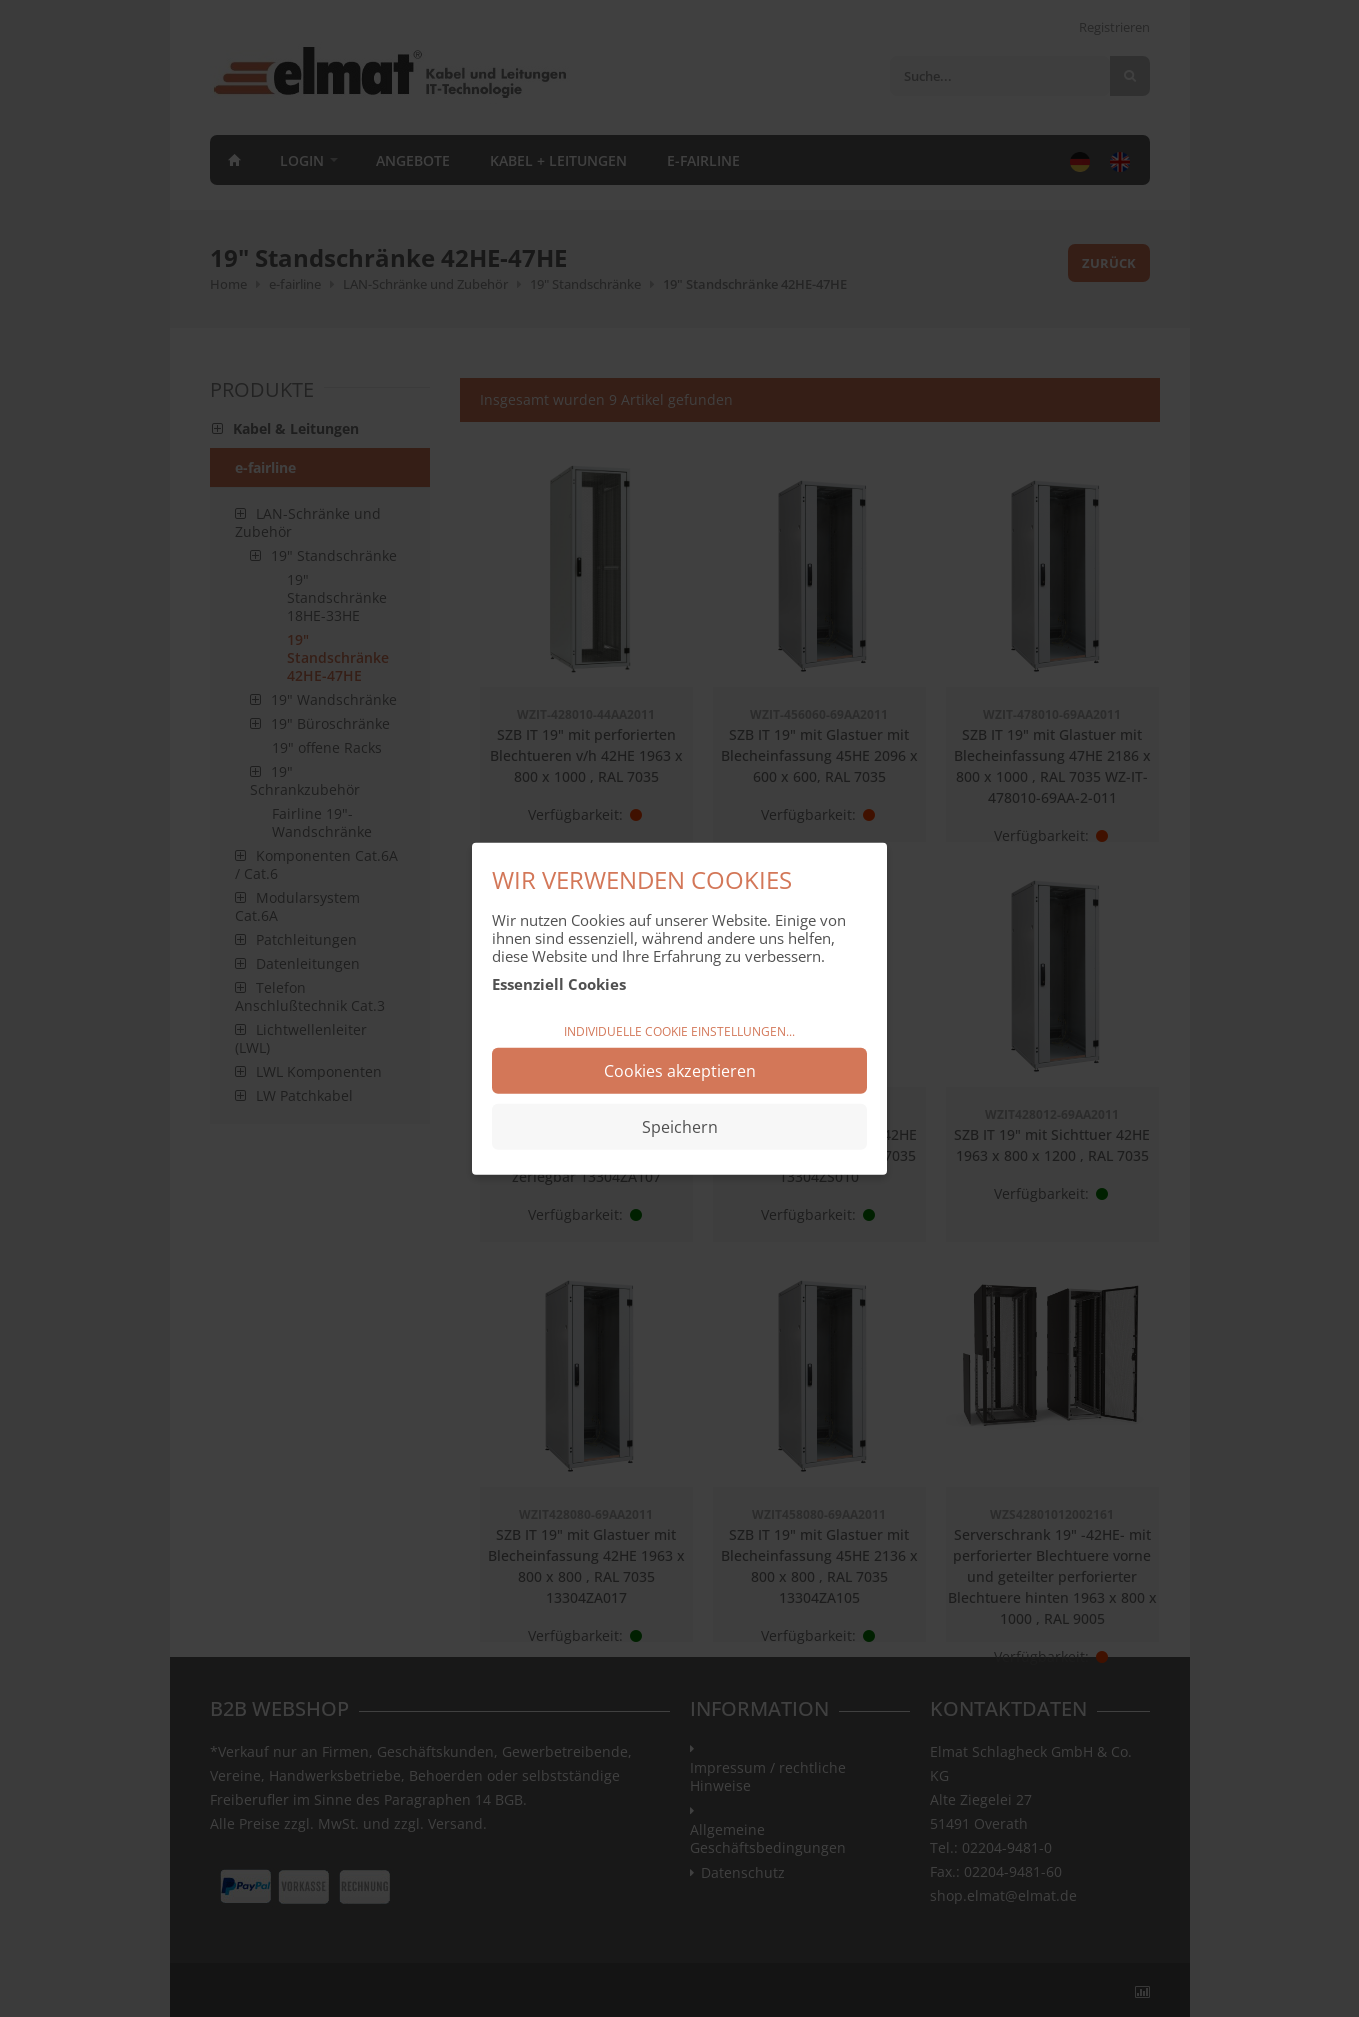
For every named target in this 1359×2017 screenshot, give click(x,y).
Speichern (680, 1127)
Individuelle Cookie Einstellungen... (679, 1030)
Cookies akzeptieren (680, 1071)
